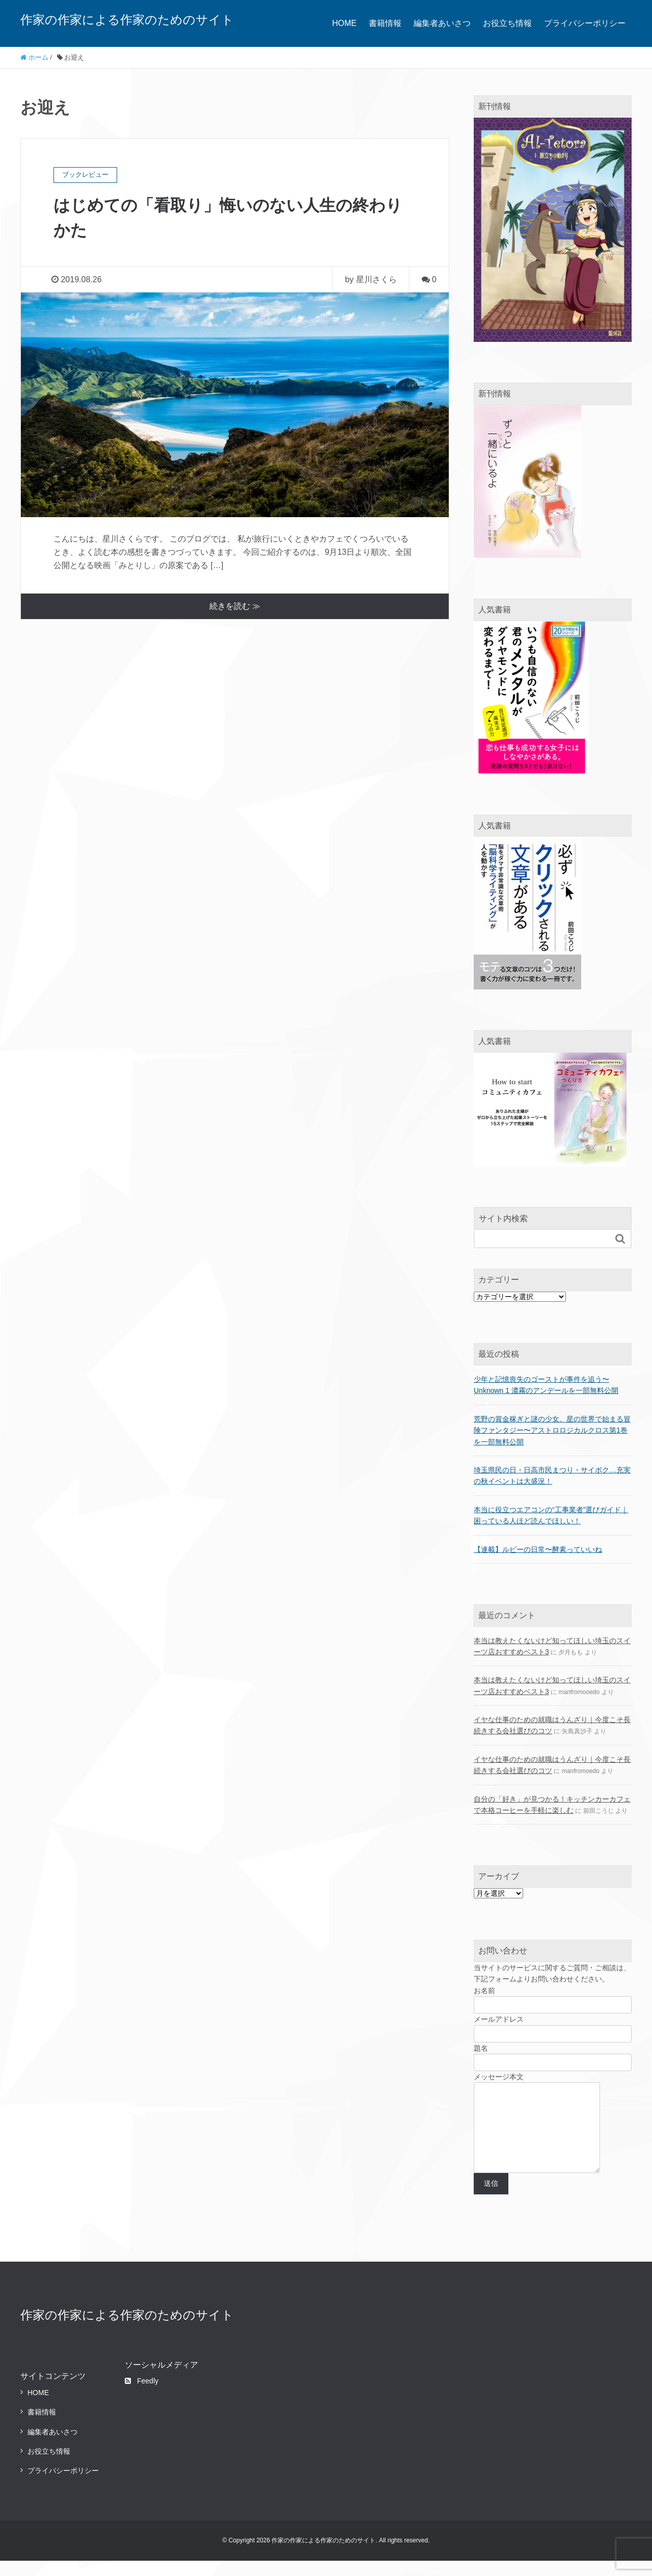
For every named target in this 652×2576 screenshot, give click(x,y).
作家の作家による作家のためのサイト (127, 19)
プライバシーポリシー (585, 23)
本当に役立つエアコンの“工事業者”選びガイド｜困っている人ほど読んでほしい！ (551, 1515)
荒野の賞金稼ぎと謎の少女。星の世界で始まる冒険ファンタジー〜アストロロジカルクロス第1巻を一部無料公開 (552, 1430)
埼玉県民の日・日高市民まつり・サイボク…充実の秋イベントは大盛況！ (552, 1475)
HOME (344, 23)
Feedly (141, 2396)
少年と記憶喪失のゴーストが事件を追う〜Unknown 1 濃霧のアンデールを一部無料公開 (546, 1384)
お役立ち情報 (507, 23)
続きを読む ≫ (234, 605)
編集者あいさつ (442, 23)
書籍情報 (385, 23)
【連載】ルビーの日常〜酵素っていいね (538, 1549)
